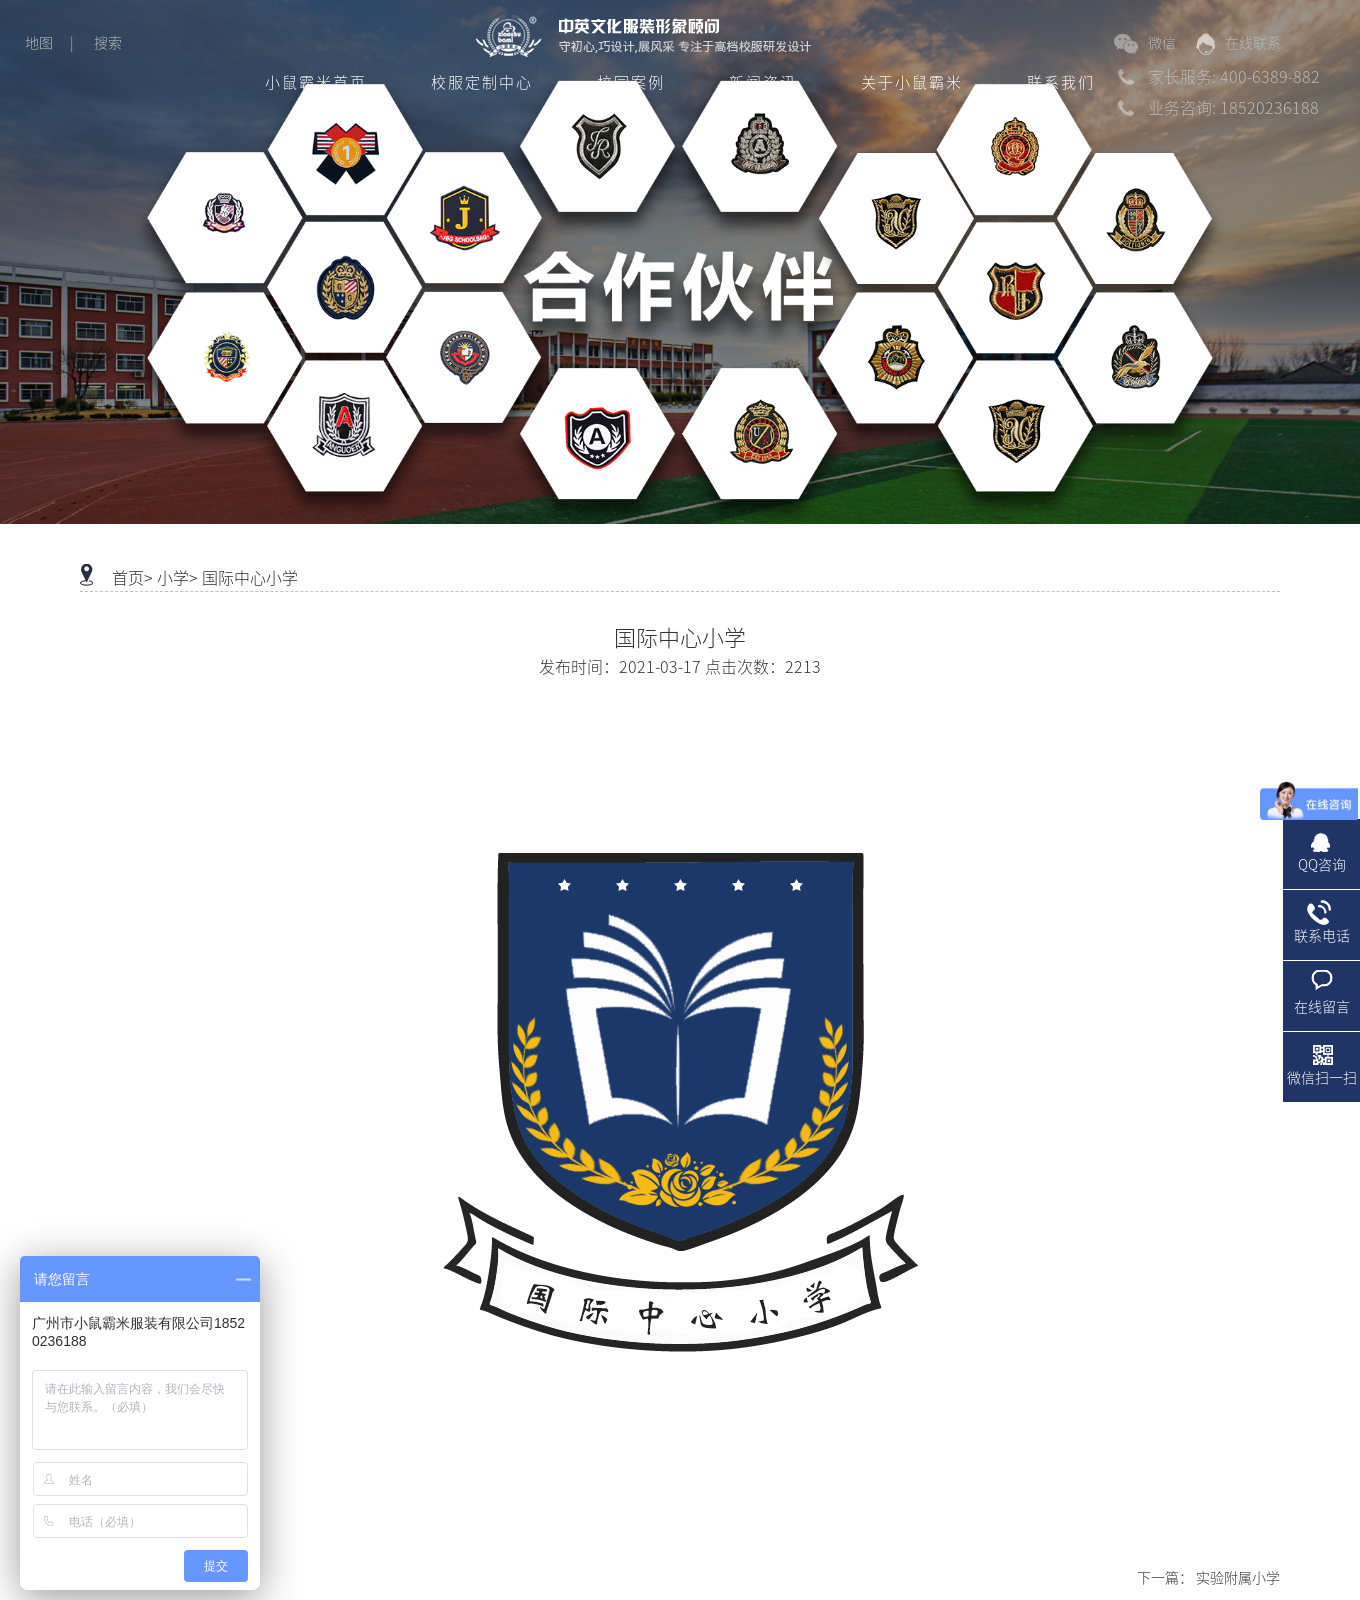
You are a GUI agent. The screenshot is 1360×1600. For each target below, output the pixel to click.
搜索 (108, 43)
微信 (1145, 44)
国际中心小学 (250, 578)
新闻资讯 (763, 82)
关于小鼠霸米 (912, 82)
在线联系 (1238, 44)
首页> (132, 578)
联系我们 (1061, 82)
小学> (177, 578)
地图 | (49, 43)
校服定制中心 (482, 82)
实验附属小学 (1238, 1578)
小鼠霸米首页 (316, 82)
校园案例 (631, 82)
